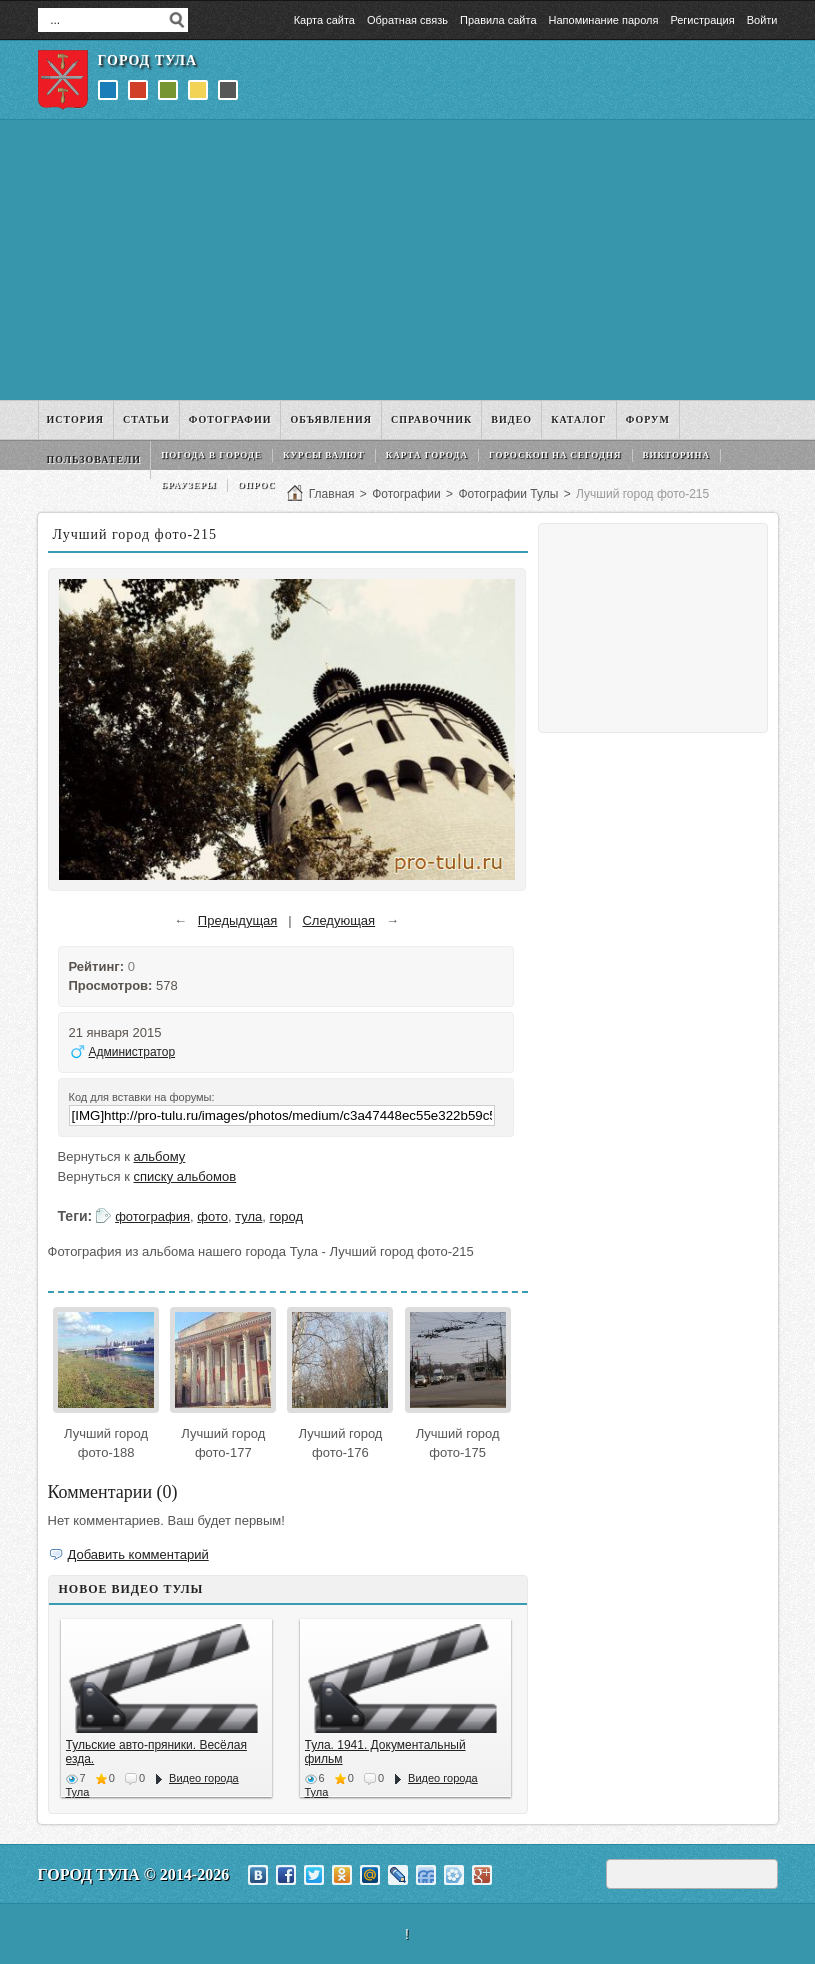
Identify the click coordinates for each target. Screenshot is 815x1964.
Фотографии (406, 494)
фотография (152, 1216)
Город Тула (148, 60)
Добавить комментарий (138, 1554)
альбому (160, 1156)
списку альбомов (185, 1176)
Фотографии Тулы (508, 494)
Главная (332, 494)
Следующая (338, 920)
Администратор (132, 1052)
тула (248, 1216)
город (286, 1216)
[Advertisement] (408, 260)
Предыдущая (238, 920)
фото (212, 1216)
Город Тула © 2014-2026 (134, 1874)
